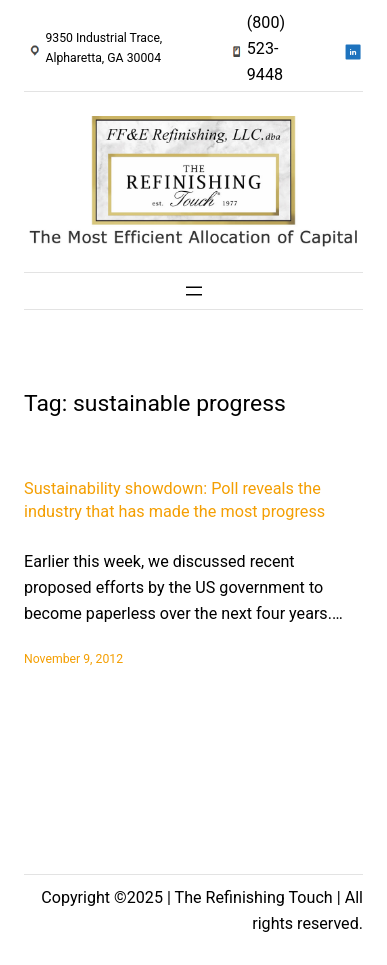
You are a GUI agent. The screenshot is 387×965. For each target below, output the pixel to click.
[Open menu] (194, 291)
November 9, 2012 (73, 659)
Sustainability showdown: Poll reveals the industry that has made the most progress (174, 500)
